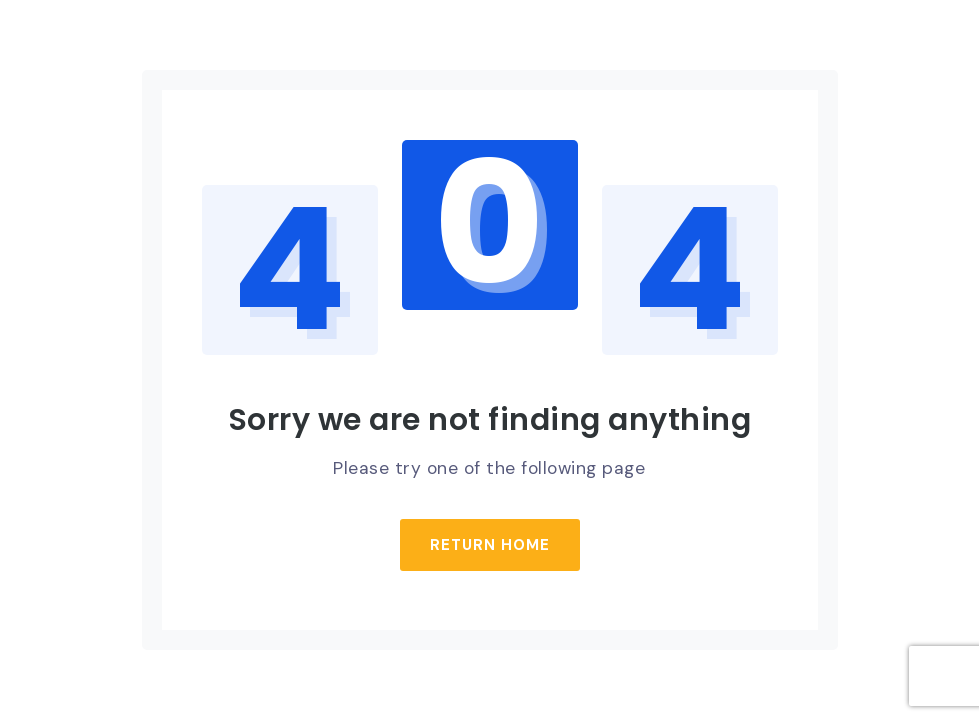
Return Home (490, 545)
